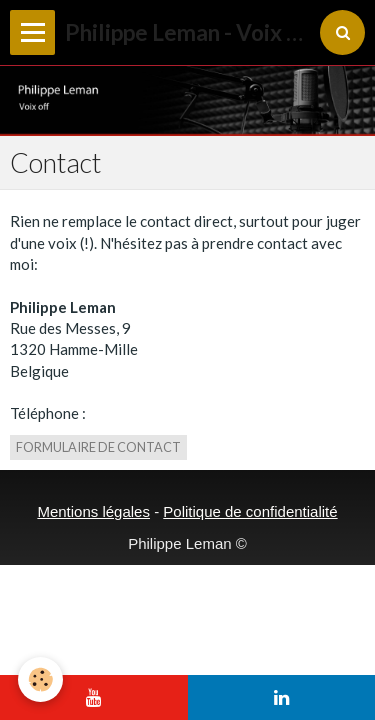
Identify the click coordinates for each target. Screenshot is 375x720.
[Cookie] (40, 679)
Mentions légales (93, 511)
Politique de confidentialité (250, 511)
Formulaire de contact (98, 447)
